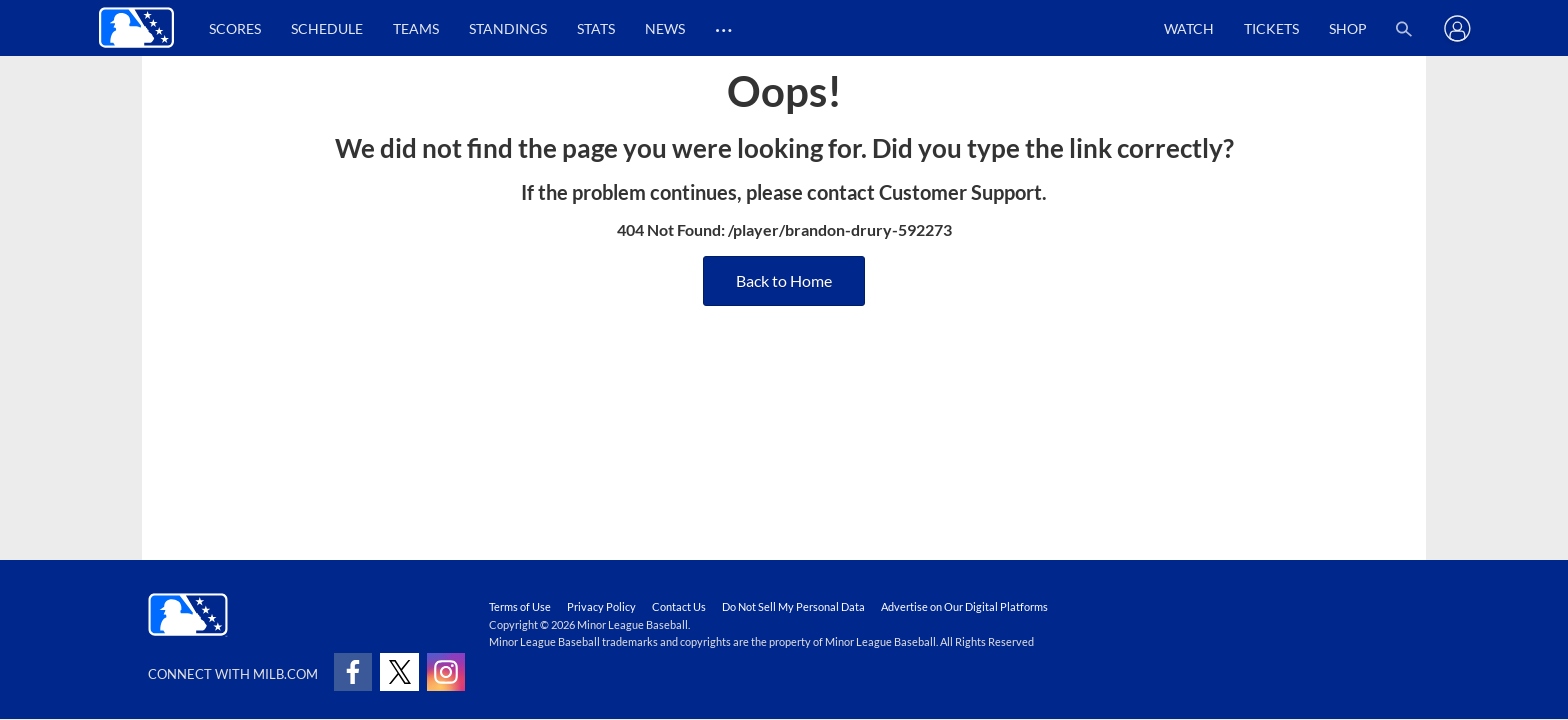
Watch (1189, 28)
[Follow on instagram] (446, 672)
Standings (508, 28)
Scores (235, 28)
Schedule (327, 28)
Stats (596, 28)
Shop (1348, 28)
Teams (416, 28)
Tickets (1271, 28)
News (665, 28)
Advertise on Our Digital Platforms (964, 606)
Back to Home (784, 280)
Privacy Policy (601, 606)
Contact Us (679, 606)
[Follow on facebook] (353, 672)
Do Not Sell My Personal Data (793, 606)
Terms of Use (520, 606)
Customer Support (960, 192)
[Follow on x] (399, 672)
